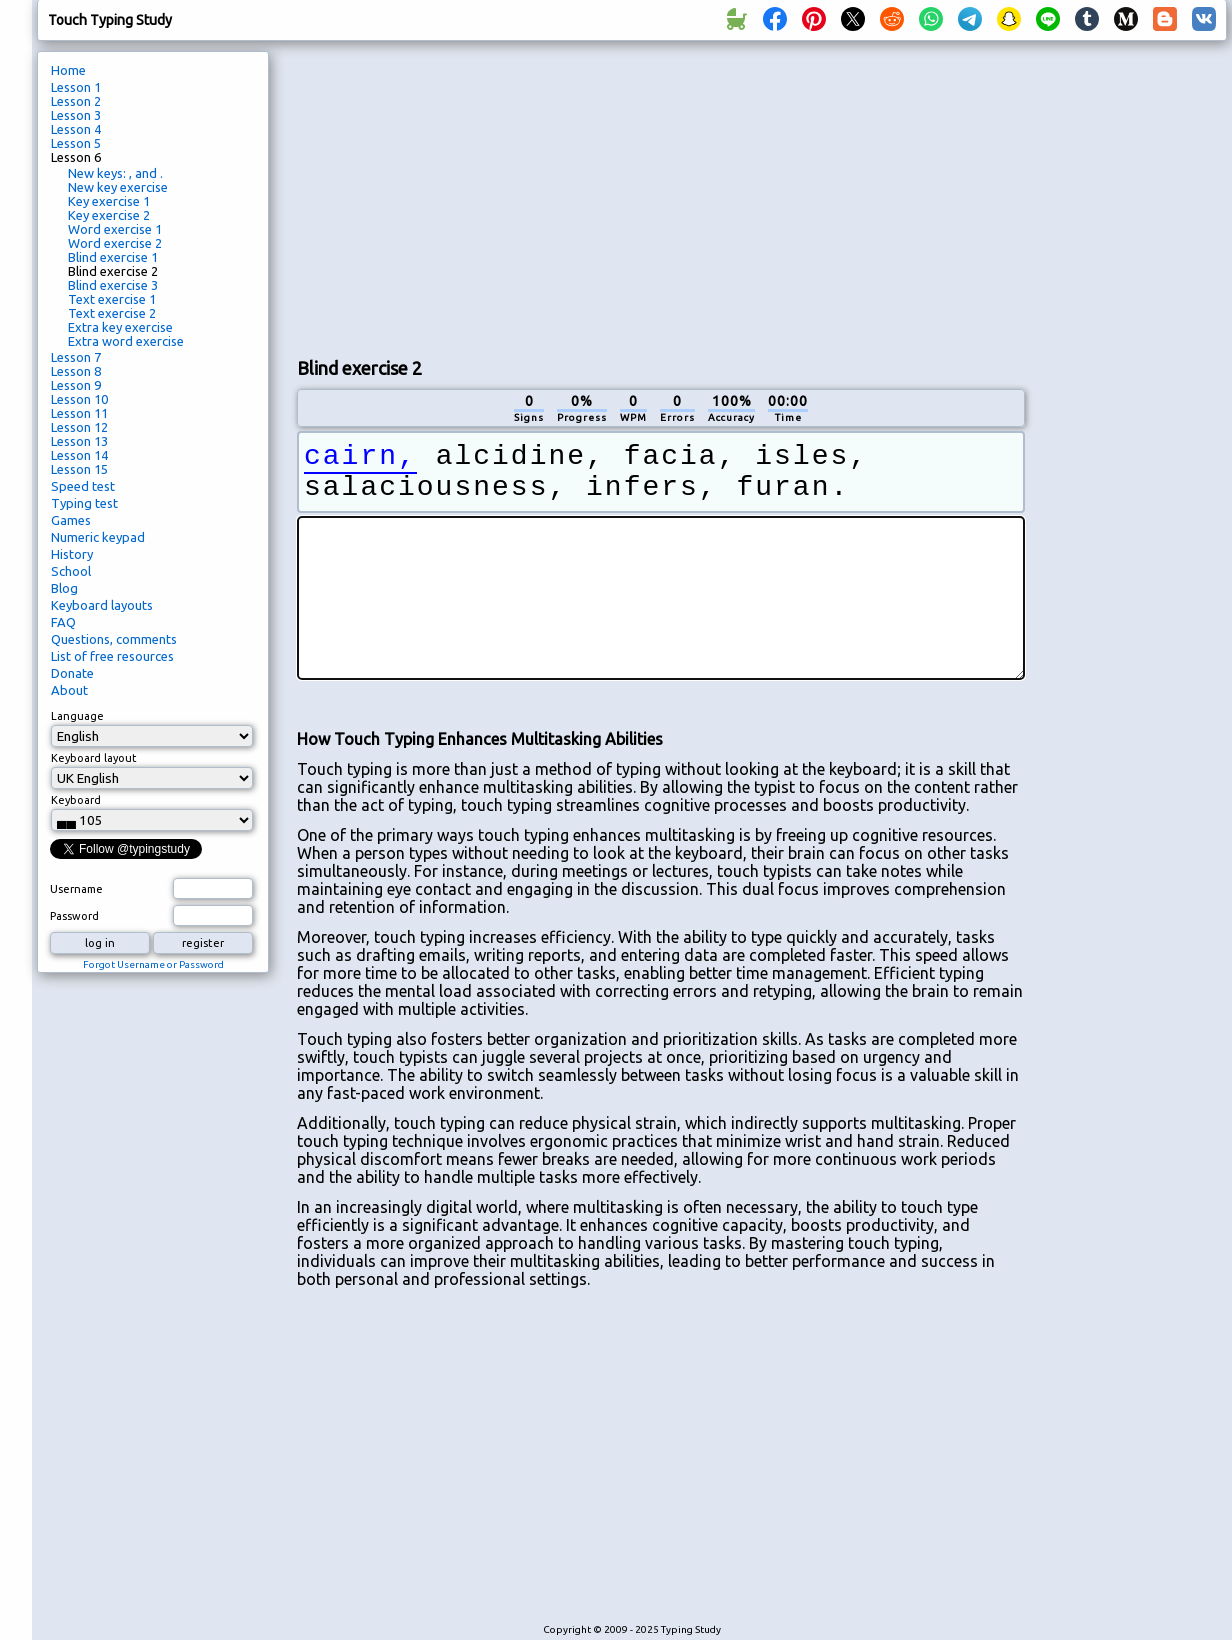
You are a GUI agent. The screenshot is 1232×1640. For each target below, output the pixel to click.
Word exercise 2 (115, 243)
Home (68, 70)
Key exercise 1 (109, 201)
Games (71, 520)
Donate (72, 673)
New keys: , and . (115, 173)
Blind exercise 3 (113, 285)
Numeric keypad (98, 537)
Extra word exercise (126, 341)
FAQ (63, 622)
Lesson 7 (76, 357)
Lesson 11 (79, 413)
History (72, 554)
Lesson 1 (76, 87)
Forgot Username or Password (153, 964)
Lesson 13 (79, 441)
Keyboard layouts (102, 605)
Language (77, 716)
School (71, 571)
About (69, 690)
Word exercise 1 (115, 229)
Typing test (84, 503)
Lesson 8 (76, 371)
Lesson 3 (76, 115)
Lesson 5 (76, 143)
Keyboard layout (94, 758)
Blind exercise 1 (113, 257)
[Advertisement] (565, 196)
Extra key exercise (120, 327)
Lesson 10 (79, 399)
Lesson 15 (79, 469)
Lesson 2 (76, 101)
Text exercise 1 (112, 299)
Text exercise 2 (112, 313)
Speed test (83, 486)
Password (74, 916)
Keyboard (76, 800)
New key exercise (118, 187)
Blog (64, 588)
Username (76, 889)
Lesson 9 (76, 385)
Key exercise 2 (109, 215)
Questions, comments (114, 639)
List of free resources (112, 656)
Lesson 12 (79, 427)
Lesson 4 (76, 129)
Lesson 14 (79, 455)
